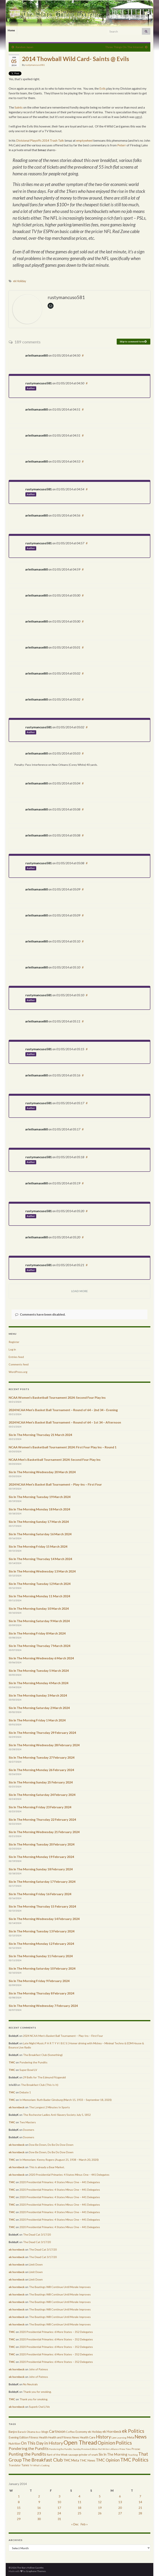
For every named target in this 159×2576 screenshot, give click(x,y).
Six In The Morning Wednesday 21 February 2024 (44, 1832)
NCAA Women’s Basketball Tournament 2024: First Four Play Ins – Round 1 (62, 1447)
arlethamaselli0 (36, 355)
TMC (12, 2062)
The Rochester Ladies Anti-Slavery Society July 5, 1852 (57, 2114)
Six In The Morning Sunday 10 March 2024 (39, 1608)
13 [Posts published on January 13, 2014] (120, 2502)
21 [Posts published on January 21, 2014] (140, 2507)
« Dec (75, 2524)
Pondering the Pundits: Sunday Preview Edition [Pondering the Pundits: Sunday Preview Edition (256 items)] (73, 2449)
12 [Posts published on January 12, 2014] (100, 2502)
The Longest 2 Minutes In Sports (49, 2107)
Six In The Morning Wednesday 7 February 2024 (43, 2005)
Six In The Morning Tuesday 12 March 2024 (39, 1583)
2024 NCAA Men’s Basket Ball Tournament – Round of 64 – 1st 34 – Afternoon (65, 1422)
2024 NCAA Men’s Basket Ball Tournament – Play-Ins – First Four (55, 1484)
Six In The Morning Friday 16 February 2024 (40, 1894)
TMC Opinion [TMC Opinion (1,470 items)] (108, 2460)
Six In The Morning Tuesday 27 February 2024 (41, 1757)
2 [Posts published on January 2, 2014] (39, 2496)
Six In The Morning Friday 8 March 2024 (37, 1633)
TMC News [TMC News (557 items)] (87, 2460)
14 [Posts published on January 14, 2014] (140, 2502)
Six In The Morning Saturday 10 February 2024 (42, 1968)
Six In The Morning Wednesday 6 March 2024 (41, 1658)
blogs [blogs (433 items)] (45, 2431)
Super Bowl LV (28, 2069)
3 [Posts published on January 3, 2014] (59, 2496)
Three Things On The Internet (124, 47)
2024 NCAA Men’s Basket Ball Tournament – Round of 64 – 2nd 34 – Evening (63, 1410)
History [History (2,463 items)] (103, 2436)
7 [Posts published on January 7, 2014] (140, 2496)
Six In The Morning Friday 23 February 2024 (40, 1807)
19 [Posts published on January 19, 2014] (100, 2507)
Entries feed (16, 1357)
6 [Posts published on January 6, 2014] (120, 2496)
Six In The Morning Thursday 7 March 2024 (39, 1646)
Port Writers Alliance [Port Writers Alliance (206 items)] (108, 2449)
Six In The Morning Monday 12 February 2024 (41, 1943)
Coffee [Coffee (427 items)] (70, 2431)
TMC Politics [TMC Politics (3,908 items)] (134, 2460)
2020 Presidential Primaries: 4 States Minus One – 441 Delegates (69, 2174)
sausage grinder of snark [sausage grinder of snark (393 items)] (83, 2454)
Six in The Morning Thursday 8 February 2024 (41, 1993)
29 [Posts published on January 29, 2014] (18, 2519)
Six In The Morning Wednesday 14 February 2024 (44, 1919)
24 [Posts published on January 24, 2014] (59, 2513)
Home (11, 30)
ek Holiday (19, 281)
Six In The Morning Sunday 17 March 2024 (39, 1521)
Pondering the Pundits (33, 2062)
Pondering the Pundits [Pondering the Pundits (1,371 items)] (29, 2448)
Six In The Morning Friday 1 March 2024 (37, 1720)
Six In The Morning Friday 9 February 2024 (39, 1981)
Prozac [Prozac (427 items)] (135, 2449)
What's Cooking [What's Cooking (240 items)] (41, 2465)
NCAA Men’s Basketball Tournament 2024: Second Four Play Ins (55, 1459)
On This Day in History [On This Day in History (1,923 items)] (42, 2443)
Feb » (84, 2524)
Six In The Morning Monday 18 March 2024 (39, 1509)
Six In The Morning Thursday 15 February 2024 (42, 1906)
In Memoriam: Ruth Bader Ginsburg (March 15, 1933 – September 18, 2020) (65, 2099)
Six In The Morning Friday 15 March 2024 (38, 1546)
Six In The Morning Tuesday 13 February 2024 (41, 1931)
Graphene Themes (36, 2571)
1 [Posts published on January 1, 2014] (19, 2496)
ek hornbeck (17, 2107)
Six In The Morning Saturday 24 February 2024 (42, 1794)
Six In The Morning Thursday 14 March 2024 (40, 1559)
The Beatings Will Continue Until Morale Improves (60, 2287)
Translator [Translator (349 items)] (15, 2465)
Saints (19, 107)
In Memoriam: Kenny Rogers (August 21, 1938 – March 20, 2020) (59, 2159)
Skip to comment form (133, 341)
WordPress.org (18, 1371)
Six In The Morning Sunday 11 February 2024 (41, 1956)
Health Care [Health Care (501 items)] (87, 2437)
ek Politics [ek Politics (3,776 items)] (133, 2431)
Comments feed (19, 1364)
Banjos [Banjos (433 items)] (13, 2431)
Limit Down (36, 2264)
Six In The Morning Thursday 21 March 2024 (40, 1435)
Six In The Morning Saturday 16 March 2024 (40, 1534)
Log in (12, 1349)
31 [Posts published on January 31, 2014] (59, 2519)
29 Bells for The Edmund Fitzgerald (44, 2077)
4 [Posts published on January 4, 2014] (79, 2496)
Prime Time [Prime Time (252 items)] (125, 2449)
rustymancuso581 (35, 64)
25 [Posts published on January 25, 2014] (79, 2513)
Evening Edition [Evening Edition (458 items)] (18, 2437)
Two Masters (27, 2122)
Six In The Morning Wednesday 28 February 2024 (44, 1745)
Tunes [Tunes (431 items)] (25, 2465)
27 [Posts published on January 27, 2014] (120, 2513)
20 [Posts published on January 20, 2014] (120, 2507)
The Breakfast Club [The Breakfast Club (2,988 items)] (42, 2460)
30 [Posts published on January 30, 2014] (39, 2519)
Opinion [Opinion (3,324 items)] (106, 2443)
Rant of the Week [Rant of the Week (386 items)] (57, 2454)
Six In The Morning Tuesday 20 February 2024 (41, 1844)
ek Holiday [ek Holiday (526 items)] (95, 2431)
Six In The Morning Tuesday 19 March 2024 (39, 1497)
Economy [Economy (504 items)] (81, 2431)
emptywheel (84, 140)
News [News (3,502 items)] (141, 2436)
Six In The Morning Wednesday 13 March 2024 (42, 1571)
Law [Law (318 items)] (114, 2437)
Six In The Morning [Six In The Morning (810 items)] (113, 2454)
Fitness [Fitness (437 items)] (33, 2437)
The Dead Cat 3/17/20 (37, 2234)
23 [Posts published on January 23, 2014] (39, 2513)
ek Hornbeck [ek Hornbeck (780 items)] (112, 2431)
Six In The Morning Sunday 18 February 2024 (41, 1869)
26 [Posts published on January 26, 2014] (100, 2513)
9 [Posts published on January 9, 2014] (39, 2502)
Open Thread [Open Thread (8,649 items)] (80, 2442)
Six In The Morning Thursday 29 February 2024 (42, 1732)
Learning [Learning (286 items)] (121, 2437)
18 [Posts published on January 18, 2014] (79, 2507)
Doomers (28, 2129)
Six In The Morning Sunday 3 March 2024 (38, 1695)
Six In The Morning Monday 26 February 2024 (41, 1770)
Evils (102, 88)
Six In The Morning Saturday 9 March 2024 (39, 1621)
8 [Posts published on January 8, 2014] (19, 2502)
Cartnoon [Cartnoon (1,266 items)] (57, 2431)
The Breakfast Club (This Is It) (39, 2084)
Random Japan (24, 47)
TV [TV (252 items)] (31, 2465)
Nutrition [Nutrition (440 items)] (14, 2443)
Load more (79, 1291)
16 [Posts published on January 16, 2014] (39, 2507)
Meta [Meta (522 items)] (130, 2437)
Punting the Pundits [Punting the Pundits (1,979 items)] (27, 2454)
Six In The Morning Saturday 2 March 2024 (39, 1708)
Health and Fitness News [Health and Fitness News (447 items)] (63, 2437)
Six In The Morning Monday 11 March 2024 (39, 1596)
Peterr (121, 145)
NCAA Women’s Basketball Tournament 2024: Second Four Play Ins (57, 1397)
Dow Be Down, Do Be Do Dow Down (51, 2144)
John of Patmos (38, 2369)
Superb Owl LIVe (39, 2406)
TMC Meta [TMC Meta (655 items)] (71, 2460)
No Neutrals (30, 2384)
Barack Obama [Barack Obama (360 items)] (26, 2431)
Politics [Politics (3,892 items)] (124, 2443)
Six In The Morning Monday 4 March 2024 (38, 1683)
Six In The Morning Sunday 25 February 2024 (41, 1782)
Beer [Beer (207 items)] (38, 2432)
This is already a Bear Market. (47, 2167)
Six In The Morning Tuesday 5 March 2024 (39, 1670)
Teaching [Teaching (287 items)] (133, 2454)
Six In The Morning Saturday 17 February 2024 (42, 1881)
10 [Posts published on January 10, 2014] (59, 2502)
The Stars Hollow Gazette (79, 10)
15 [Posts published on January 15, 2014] (18, 2507)
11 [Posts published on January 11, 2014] (79, 2502)
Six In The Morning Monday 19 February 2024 (41, 1857)
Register (14, 1342)
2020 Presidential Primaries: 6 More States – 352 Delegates (56, 2331)
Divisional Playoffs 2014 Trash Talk (40, 140)
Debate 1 (25, 2092)
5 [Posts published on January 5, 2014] (100, 2496)
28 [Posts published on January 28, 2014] (140, 2513)
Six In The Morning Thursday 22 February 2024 (42, 1819)
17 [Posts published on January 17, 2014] (59, 2507)
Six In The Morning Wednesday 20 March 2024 (42, 1472)
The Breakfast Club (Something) (43, 2055)
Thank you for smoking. (37, 2391)
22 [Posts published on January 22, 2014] (18, 2513)
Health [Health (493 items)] (43, 2437)
